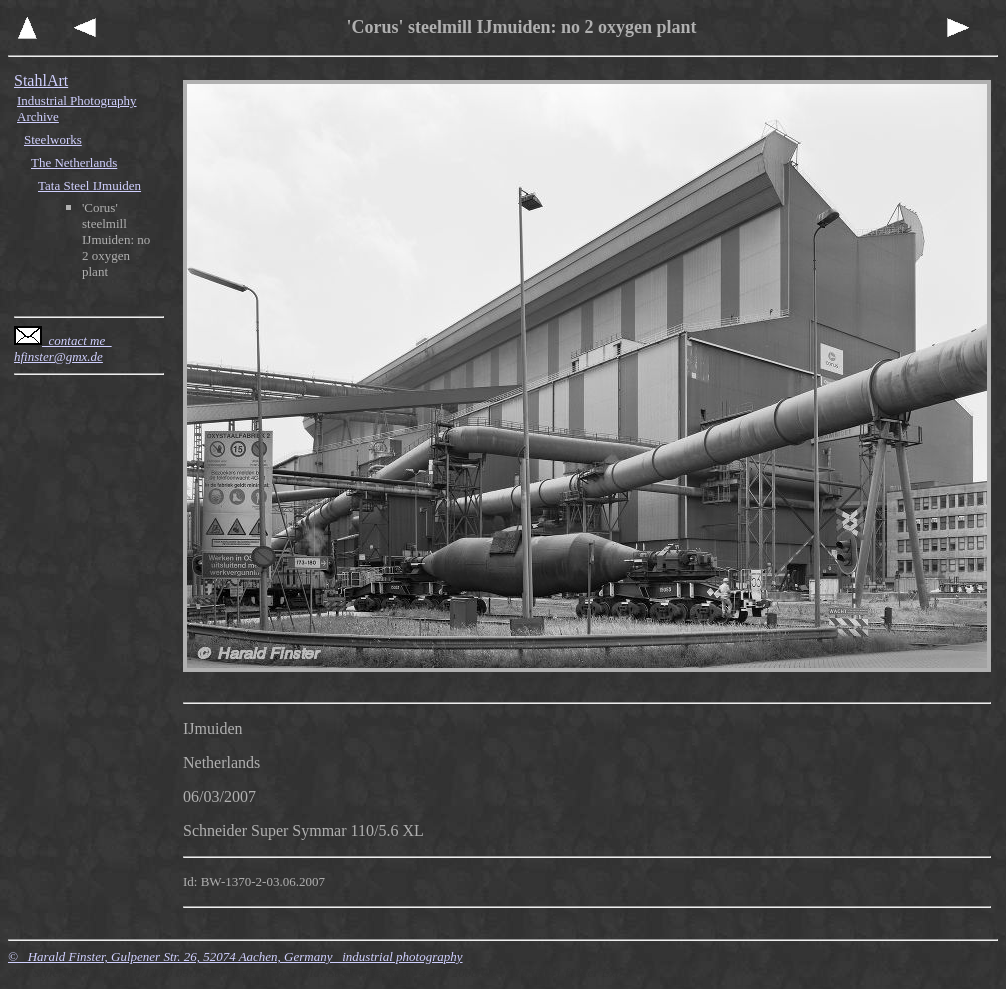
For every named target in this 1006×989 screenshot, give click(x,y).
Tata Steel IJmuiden (89, 185)
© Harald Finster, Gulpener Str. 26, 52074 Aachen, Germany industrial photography (235, 956)
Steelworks (53, 139)
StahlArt (41, 80)
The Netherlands (74, 162)
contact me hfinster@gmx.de (63, 348)
